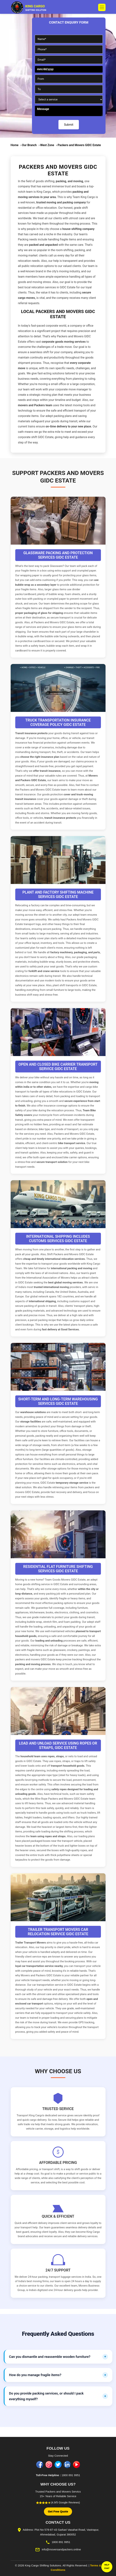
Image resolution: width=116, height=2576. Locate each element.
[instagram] (48, 2464)
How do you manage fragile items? (35, 2375)
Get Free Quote (58, 2511)
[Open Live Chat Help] (106, 2566)
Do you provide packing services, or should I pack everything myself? (46, 2396)
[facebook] (39, 2464)
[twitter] (58, 2464)
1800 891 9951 (70, 2475)
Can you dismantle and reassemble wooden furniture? (49, 2357)
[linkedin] (67, 2464)
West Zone (47, 145)
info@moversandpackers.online (58, 2549)
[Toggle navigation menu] (102, 7)
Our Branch (29, 145)
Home (15, 145)
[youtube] (76, 2464)
